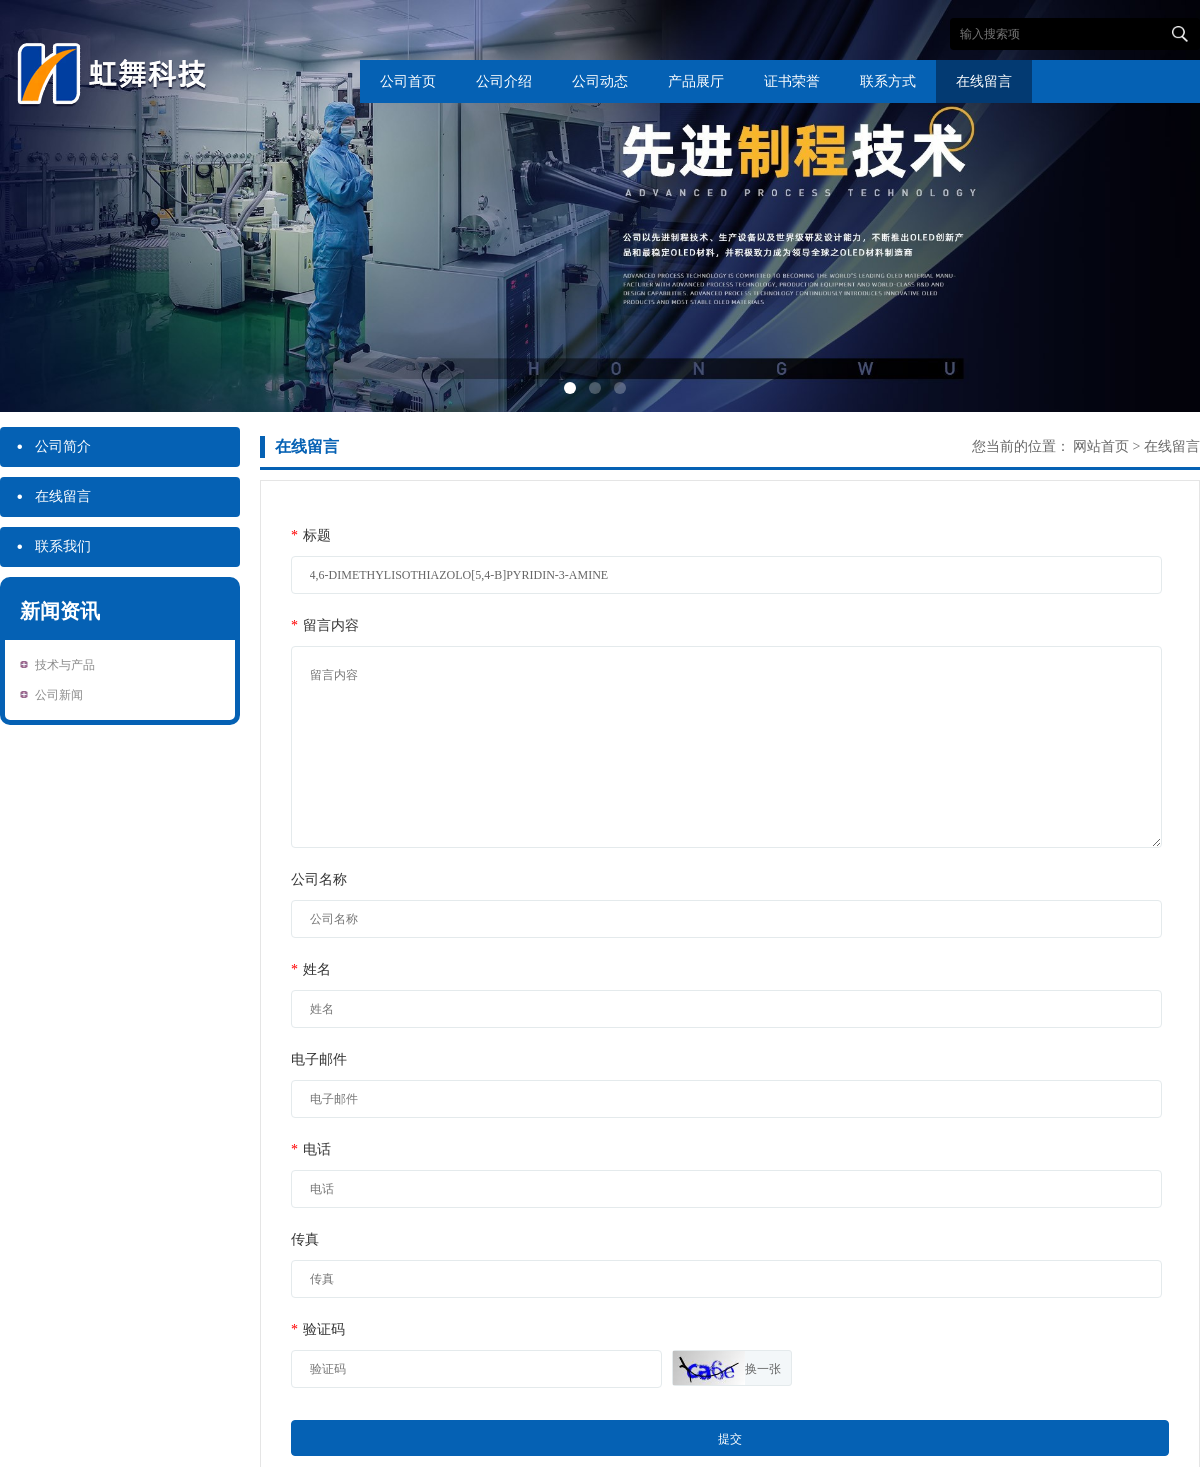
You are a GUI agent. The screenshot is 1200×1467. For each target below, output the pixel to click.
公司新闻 (59, 695)
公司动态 (600, 81)
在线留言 (984, 81)
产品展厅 (696, 81)
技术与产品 (65, 665)
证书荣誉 (792, 81)
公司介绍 (504, 81)
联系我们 (53, 547)
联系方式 (888, 81)
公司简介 (53, 447)
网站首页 (1101, 446)
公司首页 (408, 81)
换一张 (763, 1369)
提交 (730, 1439)
